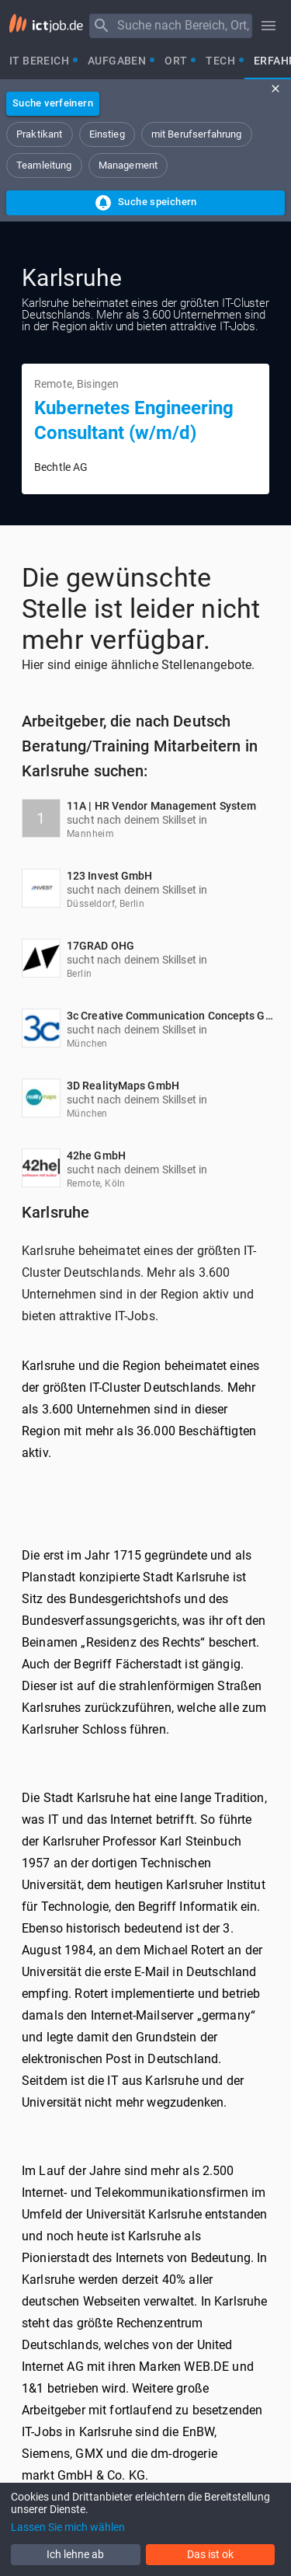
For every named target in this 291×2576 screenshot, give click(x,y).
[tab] (39, 60)
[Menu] (101, 25)
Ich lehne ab (75, 2554)
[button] (39, 134)
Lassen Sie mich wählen (68, 2527)
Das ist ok (210, 2554)
